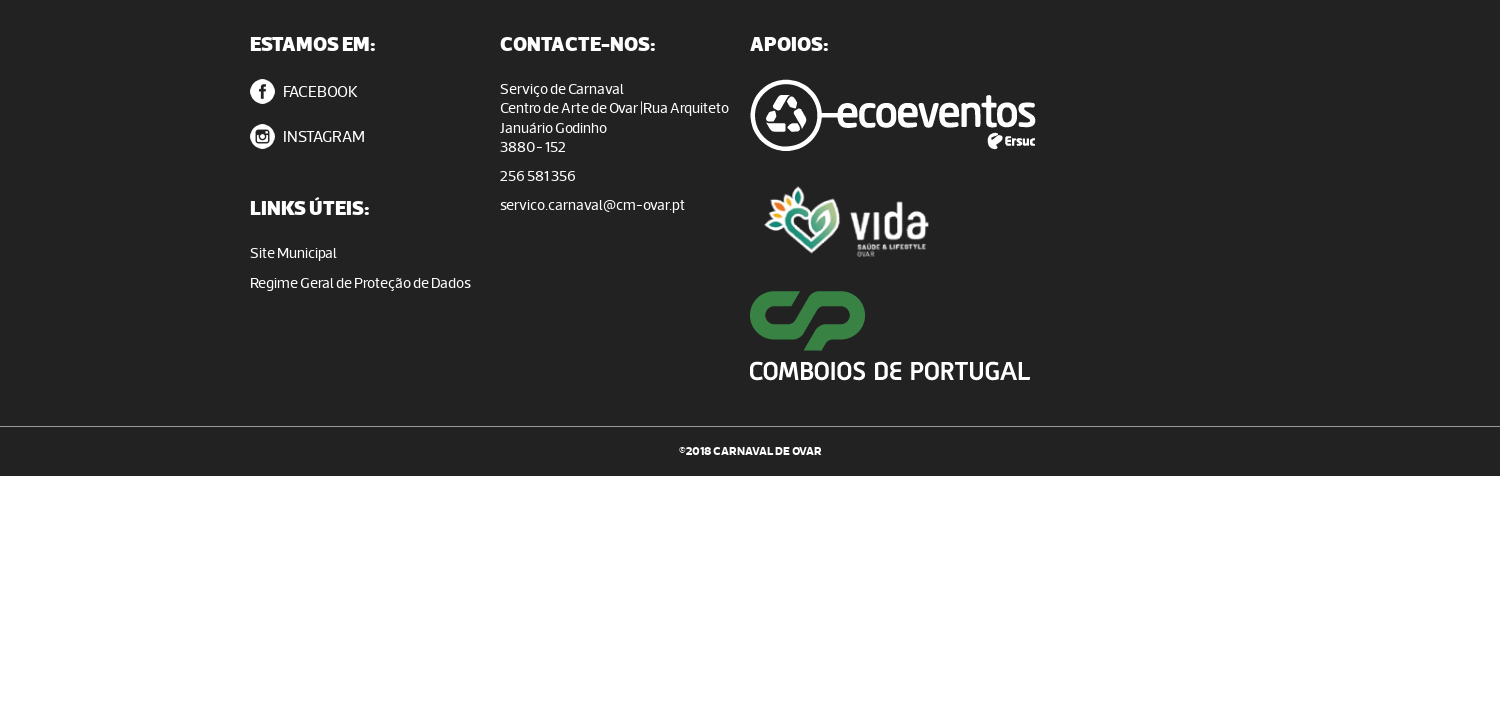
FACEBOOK (304, 91)
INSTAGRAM (307, 136)
